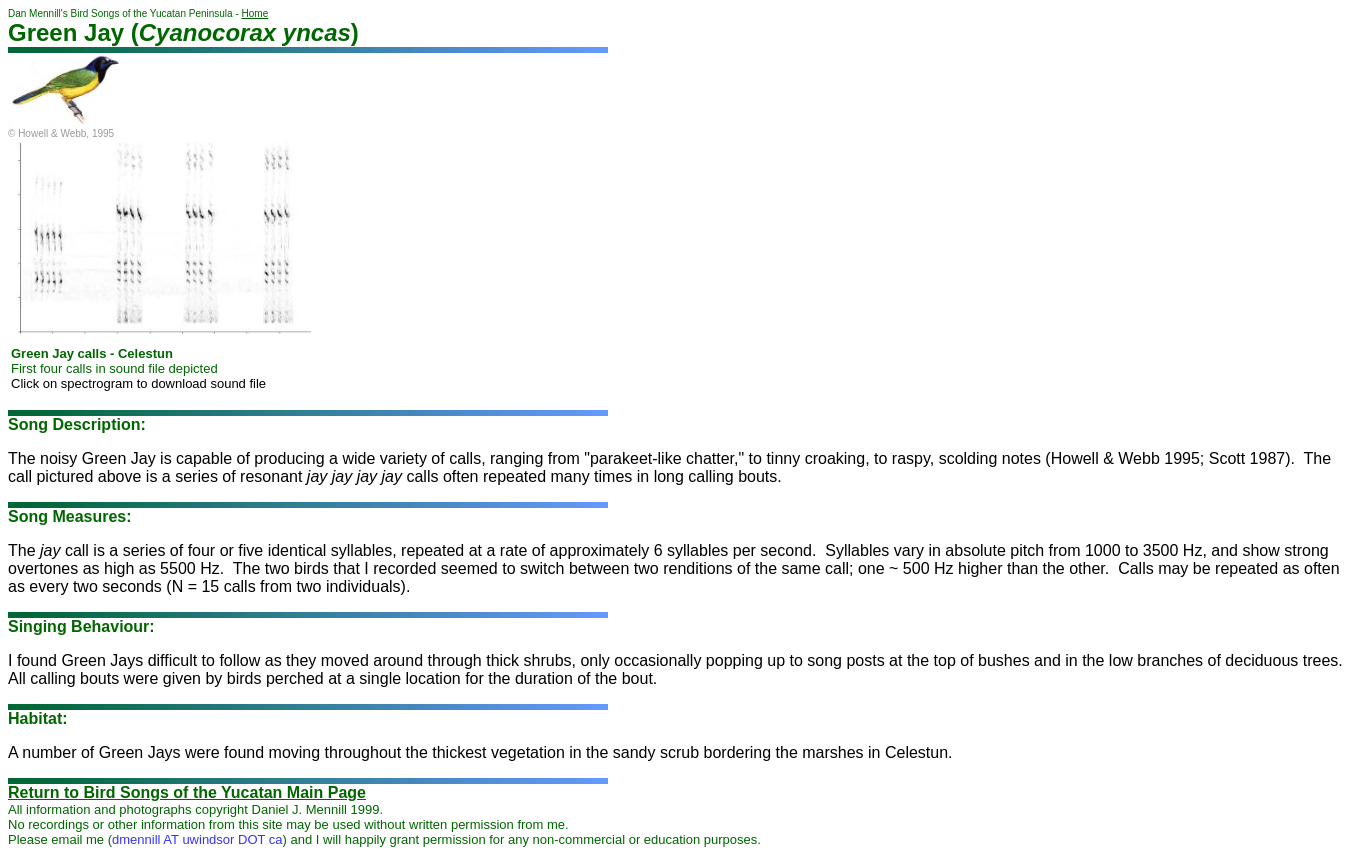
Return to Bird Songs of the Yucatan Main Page (187, 792)
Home (255, 13)
